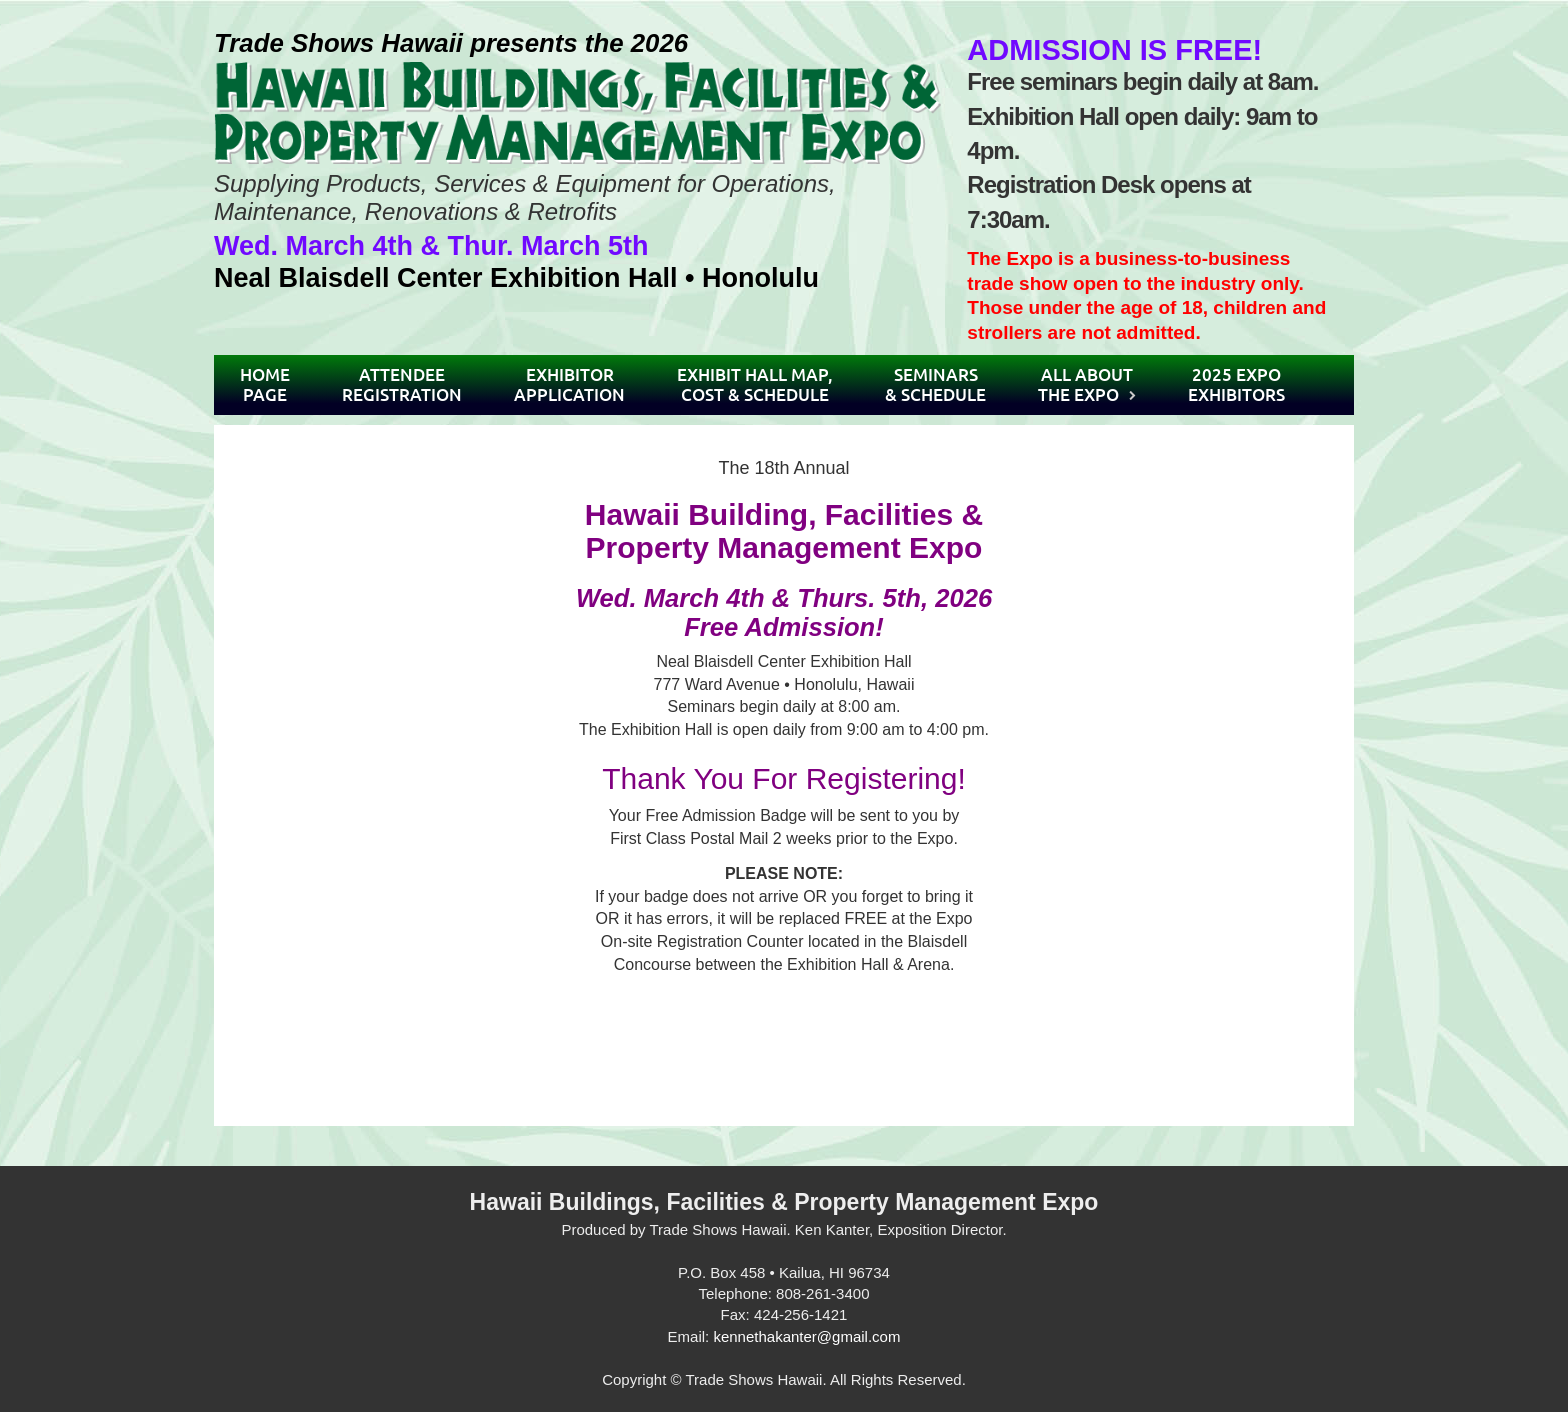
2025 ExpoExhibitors (1236, 384)
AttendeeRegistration (402, 384)
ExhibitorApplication (569, 384)
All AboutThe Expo (1085, 384)
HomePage (265, 384)
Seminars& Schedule (935, 384)
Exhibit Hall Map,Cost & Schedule (755, 384)
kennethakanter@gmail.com (806, 1336)
